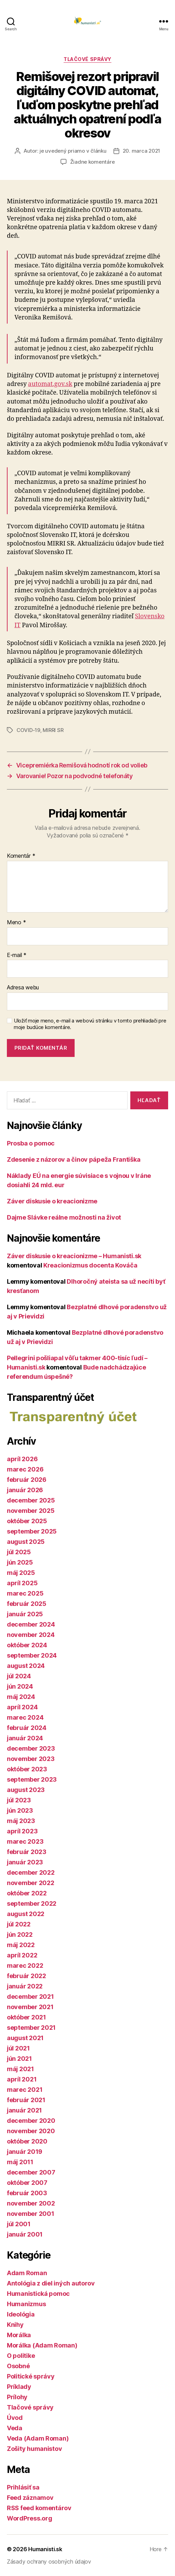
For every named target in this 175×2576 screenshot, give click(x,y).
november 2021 (30, 2006)
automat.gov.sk (50, 384)
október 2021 (26, 2017)
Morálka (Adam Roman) (42, 2345)
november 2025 (31, 1510)
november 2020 (31, 2131)
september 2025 (32, 1531)
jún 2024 (20, 1686)
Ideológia (21, 2314)
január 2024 (25, 1738)
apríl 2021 (21, 2079)
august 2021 (25, 2038)
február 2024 (26, 1727)
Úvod (15, 2417)
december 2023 (31, 1748)
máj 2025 (21, 1572)
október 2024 (27, 1645)
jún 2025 (20, 1562)
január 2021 (24, 2110)
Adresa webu (23, 988)
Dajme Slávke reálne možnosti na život (64, 1217)
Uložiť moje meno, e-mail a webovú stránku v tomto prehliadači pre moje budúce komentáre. (90, 1024)
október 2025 (27, 1521)
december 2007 (31, 2172)
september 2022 (31, 1903)
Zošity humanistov (34, 2448)
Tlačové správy (87, 59)
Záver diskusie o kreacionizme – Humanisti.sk (74, 1256)
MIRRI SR (53, 730)
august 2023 (26, 1789)
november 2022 (30, 1882)
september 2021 (31, 2027)
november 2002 (31, 2203)
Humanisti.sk (45, 2549)
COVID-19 (28, 730)
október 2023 (27, 1769)
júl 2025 (19, 1552)
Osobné (18, 2366)
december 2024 (31, 1624)
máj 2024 (21, 1696)
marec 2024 (25, 1717)
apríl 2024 (22, 1707)
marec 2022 (25, 1965)
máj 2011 (20, 2162)
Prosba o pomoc (31, 1143)
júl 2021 (18, 2048)
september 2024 (32, 1655)
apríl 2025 (22, 1583)
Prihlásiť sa (23, 2487)
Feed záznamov (30, 2497)
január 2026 (25, 1490)
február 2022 (26, 1975)
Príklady (19, 2386)
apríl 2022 (22, 1955)
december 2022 (31, 1872)
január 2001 (25, 2234)
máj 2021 (20, 2069)
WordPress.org (29, 2518)
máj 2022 (21, 1944)
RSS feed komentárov (39, 2508)
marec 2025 (25, 1593)
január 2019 (24, 2151)
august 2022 (25, 1913)
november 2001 (30, 2213)
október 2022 (27, 1893)
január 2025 (25, 1614)
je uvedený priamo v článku (73, 150)
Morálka (19, 2335)
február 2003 (27, 2193)
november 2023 (31, 1758)
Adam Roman (27, 2273)
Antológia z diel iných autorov (51, 2283)
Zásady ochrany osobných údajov (49, 2561)
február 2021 (26, 2100)
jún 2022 (20, 1934)
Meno (16, 922)
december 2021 (30, 1996)
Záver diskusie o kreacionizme (52, 1201)
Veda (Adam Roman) (37, 2438)
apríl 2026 (22, 1459)
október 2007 (27, 2182)
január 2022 (25, 1986)
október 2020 (27, 2141)
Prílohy (17, 2397)
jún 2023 (20, 1810)
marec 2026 (25, 1469)
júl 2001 (19, 2224)
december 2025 (31, 1500)
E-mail (16, 955)
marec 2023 (25, 1841)
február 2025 (26, 1603)
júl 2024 (19, 1676)
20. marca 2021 (141, 150)
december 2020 (31, 2120)
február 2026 (26, 1479)
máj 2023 (21, 1820)
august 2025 (26, 1541)
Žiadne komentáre (92, 162)
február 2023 (26, 1851)
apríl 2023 (22, 1831)
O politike (21, 2355)
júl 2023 (19, 1800)
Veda (14, 2428)
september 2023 (32, 1779)
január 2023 (25, 1862)
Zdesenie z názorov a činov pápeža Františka (73, 1159)
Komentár (21, 856)
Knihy (15, 2324)
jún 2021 (19, 2058)
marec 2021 (24, 2089)
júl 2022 (19, 1924)
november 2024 (31, 1634)
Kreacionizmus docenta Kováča (90, 1265)
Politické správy (31, 2376)
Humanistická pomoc (38, 2293)
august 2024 (26, 1665)
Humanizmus (26, 2304)
